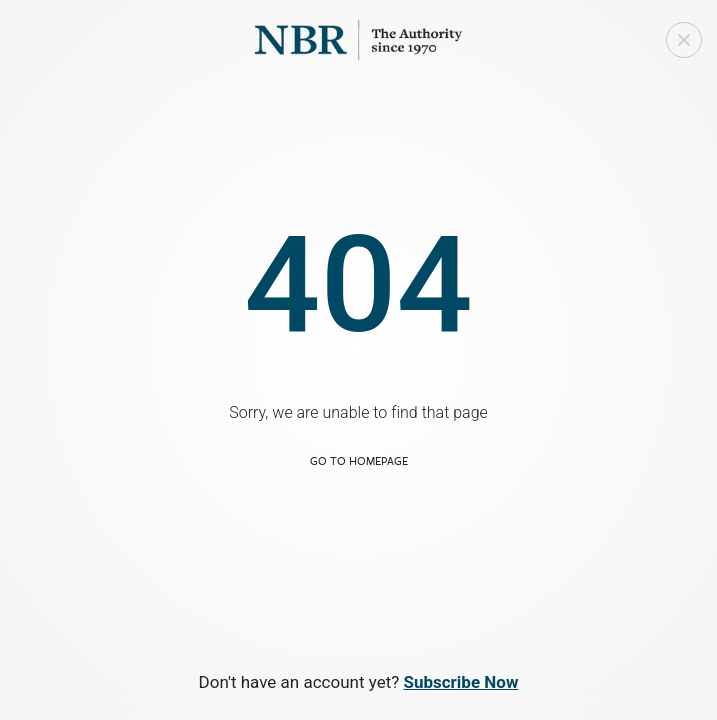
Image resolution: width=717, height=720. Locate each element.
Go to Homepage (359, 460)
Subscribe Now (460, 682)
